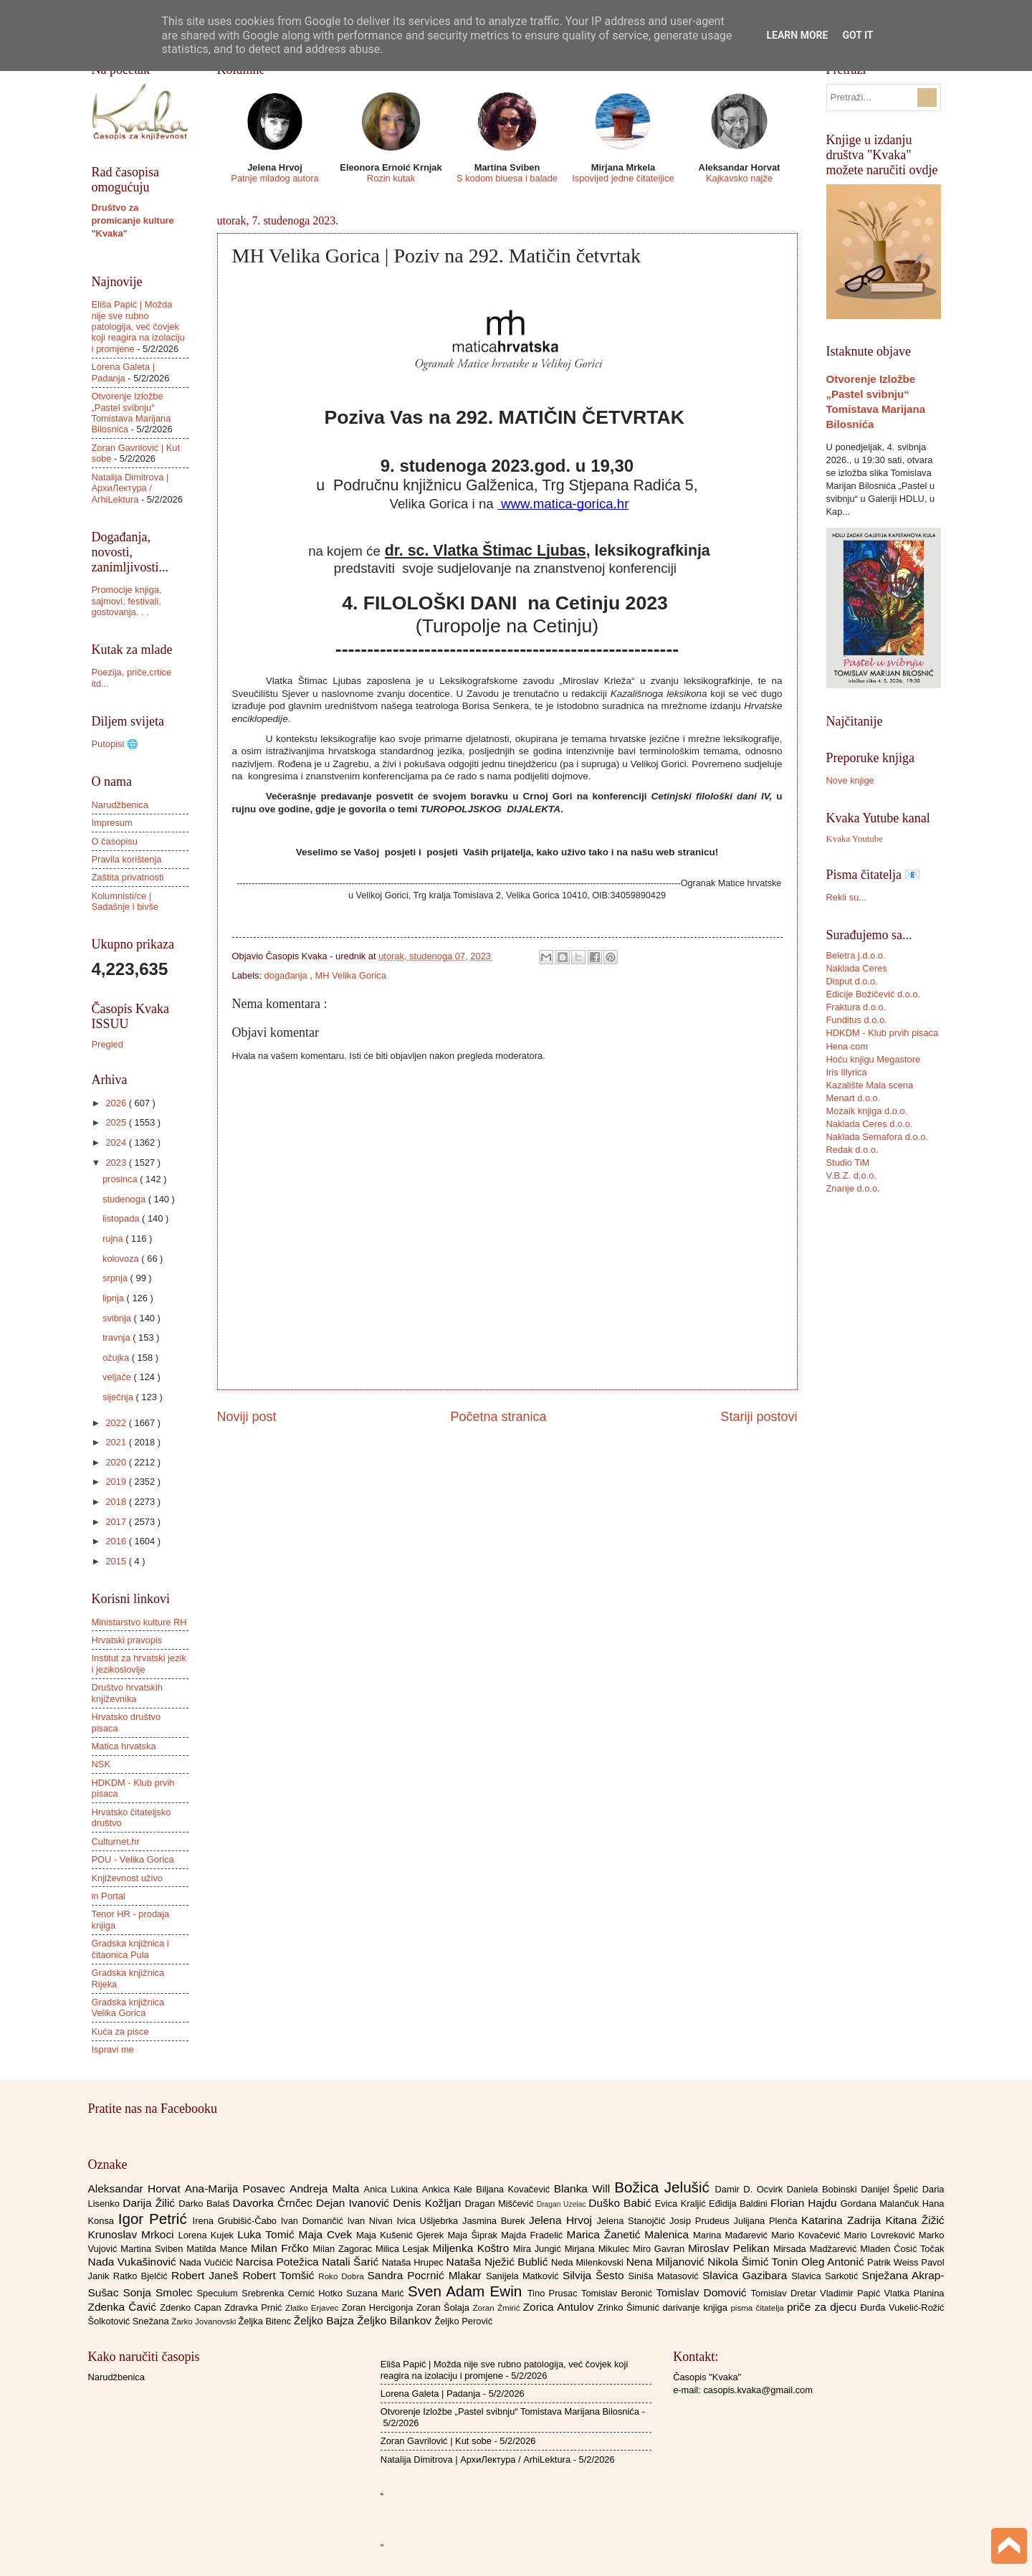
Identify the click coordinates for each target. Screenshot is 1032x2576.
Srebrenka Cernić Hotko (294, 2293)
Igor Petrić (155, 2218)
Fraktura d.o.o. (856, 1007)
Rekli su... (846, 897)
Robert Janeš (206, 2275)
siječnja (119, 1397)
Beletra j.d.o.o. (856, 955)
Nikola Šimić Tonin (754, 2262)
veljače (118, 1377)
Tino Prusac (554, 2293)
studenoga (125, 1199)
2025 (116, 1122)
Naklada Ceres (856, 968)
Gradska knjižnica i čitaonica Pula (130, 1948)
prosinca (121, 1179)
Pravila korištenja (127, 859)
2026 (116, 1103)
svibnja (118, 1318)
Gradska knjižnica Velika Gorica (128, 2007)
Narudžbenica (120, 804)
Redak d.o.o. (852, 1149)
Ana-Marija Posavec (237, 2188)
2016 (116, 1541)
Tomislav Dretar (786, 2293)
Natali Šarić (352, 2262)
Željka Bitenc (265, 2321)
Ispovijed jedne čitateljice (623, 178)
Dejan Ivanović (354, 2203)
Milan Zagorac (344, 2248)
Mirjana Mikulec (599, 2248)
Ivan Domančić (314, 2220)
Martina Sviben (153, 2248)
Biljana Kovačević (514, 2189)
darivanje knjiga (696, 2307)
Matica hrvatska (124, 1746)
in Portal (108, 1896)
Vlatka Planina (914, 2293)
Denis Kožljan (428, 2203)
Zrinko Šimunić (630, 2307)
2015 (116, 1561)
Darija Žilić (150, 2203)
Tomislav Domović (703, 2292)
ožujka (117, 1357)
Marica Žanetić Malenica (630, 2234)
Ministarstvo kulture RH (139, 1622)
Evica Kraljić (682, 2203)
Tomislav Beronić (618, 2293)
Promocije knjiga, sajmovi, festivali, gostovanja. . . (127, 600)
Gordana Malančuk (881, 2203)
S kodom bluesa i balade (507, 178)
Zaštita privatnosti (128, 877)
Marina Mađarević (732, 2235)
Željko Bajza (325, 2320)
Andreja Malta (326, 2188)
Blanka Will (584, 2188)
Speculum (219, 2293)
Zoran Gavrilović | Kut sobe (436, 2440)
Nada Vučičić (207, 2262)
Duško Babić (621, 2203)
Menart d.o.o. (853, 1098)
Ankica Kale (449, 2189)
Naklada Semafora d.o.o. (877, 1136)
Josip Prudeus (701, 2220)
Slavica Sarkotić (826, 2276)
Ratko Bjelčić (142, 2276)
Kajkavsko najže (739, 178)
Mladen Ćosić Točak (902, 2248)
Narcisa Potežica (279, 2262)
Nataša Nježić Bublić (498, 2262)
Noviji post (247, 1417)
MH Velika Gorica (350, 975)
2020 (116, 1462)
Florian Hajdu (805, 2203)
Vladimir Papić (852, 2293)
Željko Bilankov (395, 2320)
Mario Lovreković (881, 2235)
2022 (116, 1422)
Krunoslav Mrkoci (133, 2234)
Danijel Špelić (891, 2189)
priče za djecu (823, 2307)
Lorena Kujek (207, 2235)
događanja (287, 975)
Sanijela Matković (524, 2276)
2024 (116, 1142)
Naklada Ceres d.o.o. (869, 1123)
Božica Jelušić (664, 2187)
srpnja (116, 1278)
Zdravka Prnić (254, 2307)
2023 (116, 1162)
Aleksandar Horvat (136, 2188)
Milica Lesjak (404, 2248)
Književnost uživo (127, 1878)
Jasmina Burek (495, 2220)
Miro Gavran (660, 2248)
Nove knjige (850, 780)
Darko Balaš (205, 2203)
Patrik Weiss (894, 2262)
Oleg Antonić (834, 2262)
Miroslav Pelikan (730, 2248)
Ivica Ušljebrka (429, 2220)
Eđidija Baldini (739, 2203)
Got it (857, 35)
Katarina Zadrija (843, 2220)
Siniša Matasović (665, 2276)
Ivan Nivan (372, 2220)
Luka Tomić (267, 2234)
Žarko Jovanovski (204, 2321)
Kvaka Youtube (854, 839)
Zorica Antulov (560, 2307)
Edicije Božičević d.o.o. (873, 994)
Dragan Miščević (500, 2203)
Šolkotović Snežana (130, 2321)
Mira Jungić (539, 2248)
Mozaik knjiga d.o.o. (867, 1111)
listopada (122, 1218)
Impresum (112, 822)
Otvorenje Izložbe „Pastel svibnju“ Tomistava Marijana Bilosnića (131, 412)
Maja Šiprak (474, 2235)
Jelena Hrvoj (562, 2220)
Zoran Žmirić (497, 2308)
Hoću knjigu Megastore (873, 1059)
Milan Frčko (281, 2248)
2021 (116, 1442)
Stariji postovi (758, 1417)
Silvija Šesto (596, 2275)
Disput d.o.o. (852, 981)
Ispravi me (113, 2049)
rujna (113, 1238)
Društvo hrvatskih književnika (127, 1692)
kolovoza (121, 1258)
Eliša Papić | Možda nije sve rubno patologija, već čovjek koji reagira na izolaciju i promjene (138, 326)
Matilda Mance (218, 2248)
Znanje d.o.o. (853, 1188)
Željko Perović (463, 2321)
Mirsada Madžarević (816, 2248)
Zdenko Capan (192, 2307)
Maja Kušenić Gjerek (401, 2235)
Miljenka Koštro (473, 2248)
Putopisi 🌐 (115, 743)
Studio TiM (848, 1162)
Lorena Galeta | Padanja (124, 372)
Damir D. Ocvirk (750, 2189)
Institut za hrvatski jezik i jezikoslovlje (139, 1663)
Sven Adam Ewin (467, 2291)
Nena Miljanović (667, 2262)
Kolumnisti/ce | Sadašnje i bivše (125, 901)
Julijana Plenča (767, 2220)
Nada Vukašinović (134, 2262)
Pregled (107, 1044)
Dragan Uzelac (563, 2204)
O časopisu (115, 841)
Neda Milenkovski (588, 2262)
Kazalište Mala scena (870, 1085)
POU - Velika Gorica (133, 1859)
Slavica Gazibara (746, 2275)
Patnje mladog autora (274, 178)
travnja (117, 1337)
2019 (116, 1481)
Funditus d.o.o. (856, 1019)
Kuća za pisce (120, 2031)
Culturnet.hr (116, 1841)
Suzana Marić (377, 2293)
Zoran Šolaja (444, 2307)
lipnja (114, 1298)
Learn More (797, 35)
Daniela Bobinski (824, 2189)
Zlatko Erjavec (313, 2308)
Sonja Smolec (159, 2292)
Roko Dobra (342, 2276)
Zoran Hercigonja (379, 2307)
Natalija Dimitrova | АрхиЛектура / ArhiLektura (130, 488)
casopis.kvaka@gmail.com (758, 2390)
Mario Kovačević (807, 2235)
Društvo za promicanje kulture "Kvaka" (133, 220)
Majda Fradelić (533, 2235)
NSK (101, 1764)
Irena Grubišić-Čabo (237, 2220)
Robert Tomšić (280, 2275)
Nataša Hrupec (414, 2262)
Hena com (847, 1046)
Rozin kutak (391, 178)
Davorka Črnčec (274, 2203)
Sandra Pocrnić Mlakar (427, 2275)
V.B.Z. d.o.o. (851, 1175)
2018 (116, 1501)
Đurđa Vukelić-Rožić (902, 2307)
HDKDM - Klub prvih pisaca (882, 1032)
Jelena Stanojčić (632, 2220)
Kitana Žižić (915, 2220)
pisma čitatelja (758, 2308)
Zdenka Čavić (124, 2307)
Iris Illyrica (846, 1072)
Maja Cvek (328, 2234)
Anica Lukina (393, 2189)
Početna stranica (498, 1417)
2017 (116, 1521)
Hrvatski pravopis (127, 1640)
